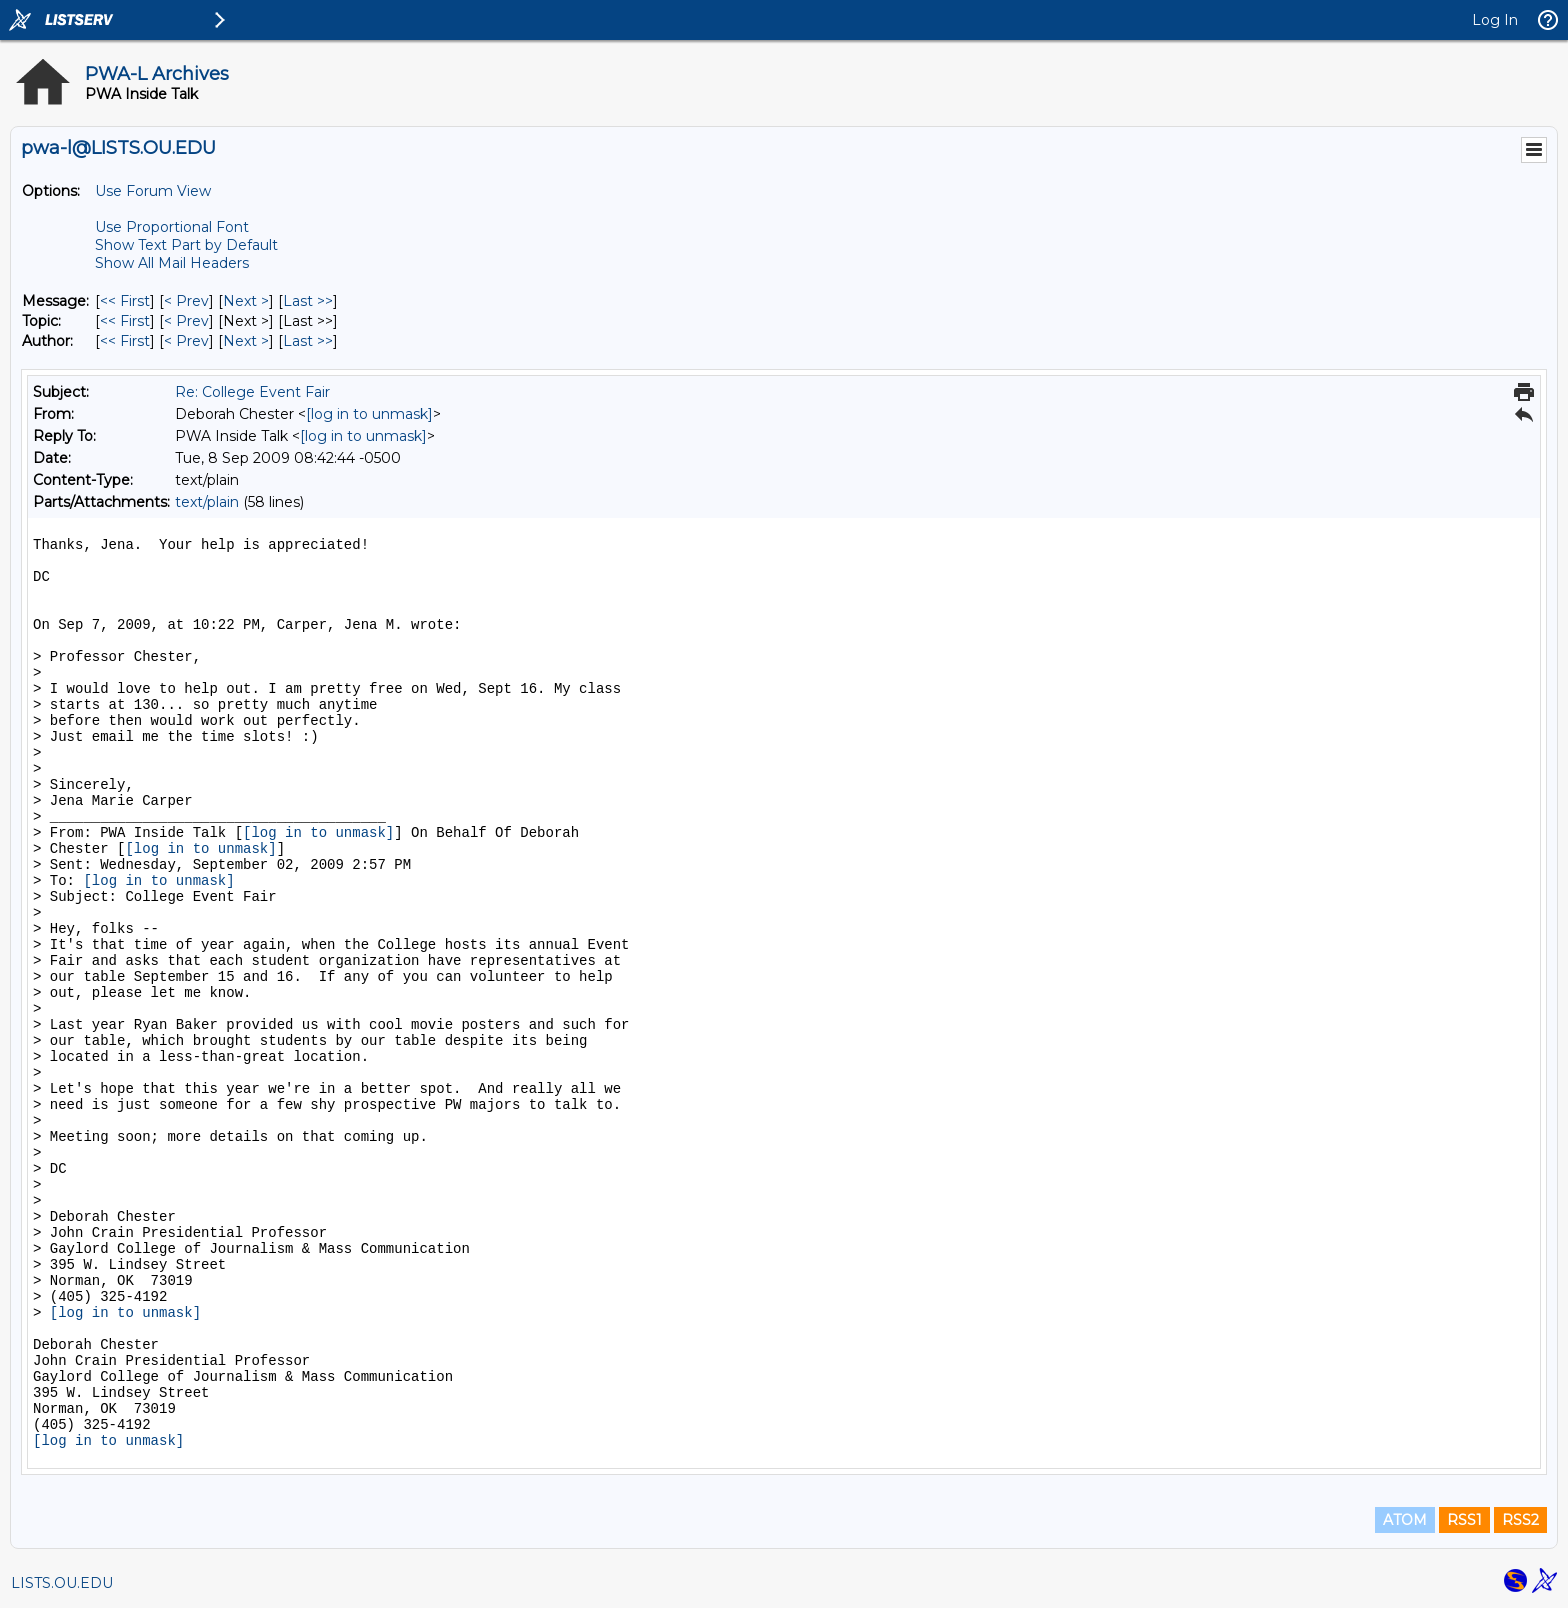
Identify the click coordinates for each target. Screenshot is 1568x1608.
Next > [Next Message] (246, 301)
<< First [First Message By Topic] (125, 321)
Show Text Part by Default (186, 245)
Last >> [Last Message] (308, 301)
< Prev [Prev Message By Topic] (186, 321)
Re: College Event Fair (252, 392)
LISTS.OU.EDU (62, 1583)
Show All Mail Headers (172, 263)
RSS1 (1464, 1520)
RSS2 (1520, 1520)
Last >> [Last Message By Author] (308, 341)
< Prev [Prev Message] (186, 301)
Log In (1495, 20)
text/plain (207, 502)
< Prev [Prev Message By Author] (186, 341)
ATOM (1405, 1520)
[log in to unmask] (369, 414)
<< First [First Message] (125, 301)
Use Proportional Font (172, 227)
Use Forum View (153, 191)
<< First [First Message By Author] (125, 341)
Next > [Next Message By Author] (246, 341)
